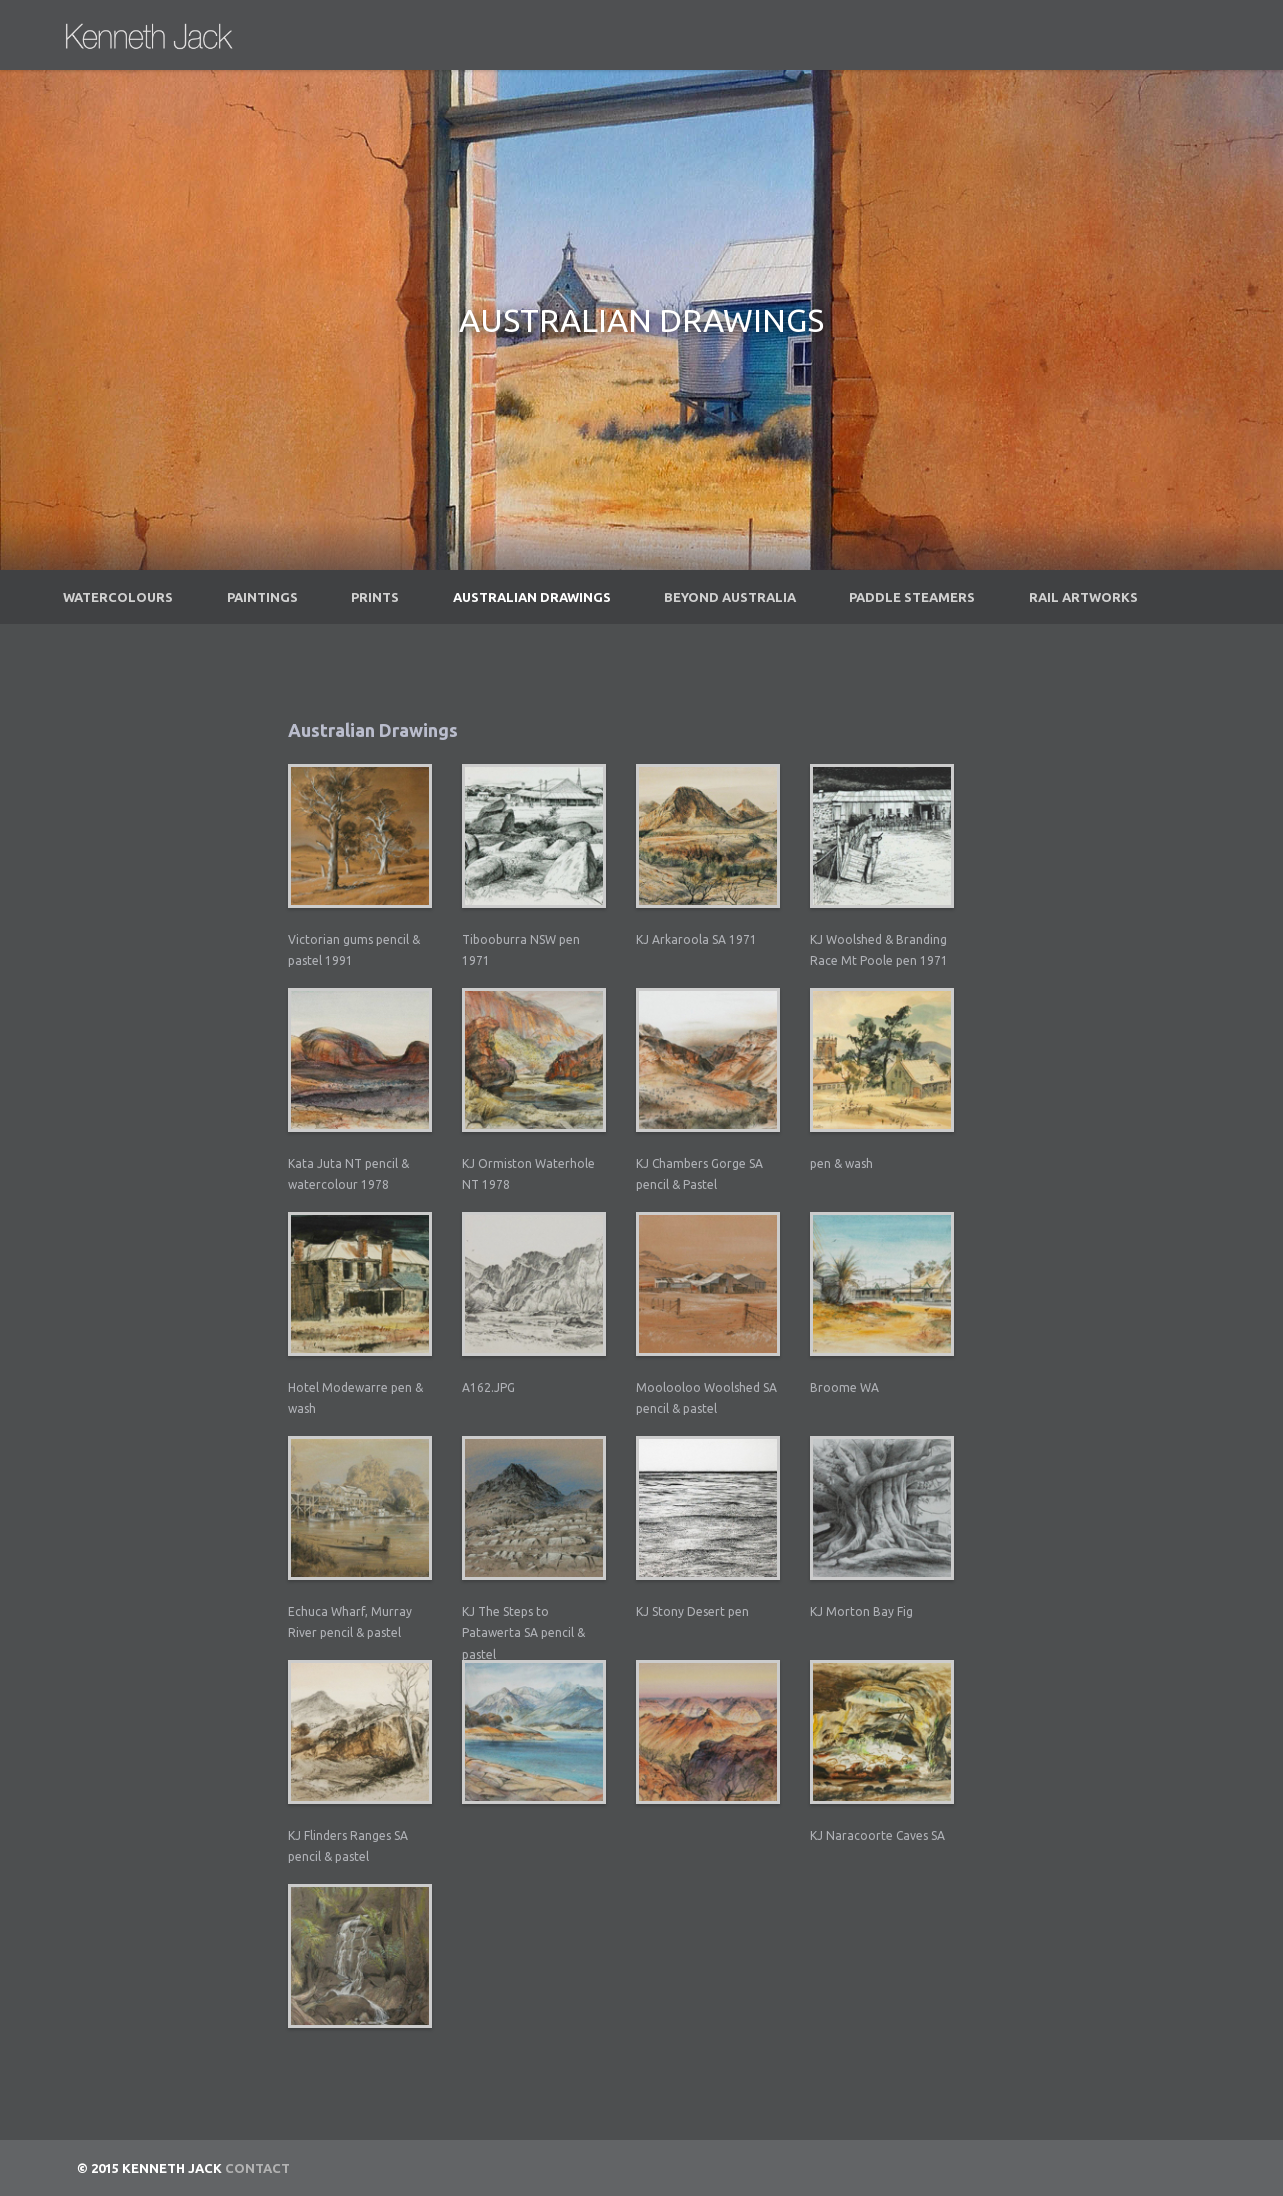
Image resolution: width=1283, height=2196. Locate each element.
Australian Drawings (532, 597)
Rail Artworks (1083, 597)
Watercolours (118, 597)
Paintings (262, 597)
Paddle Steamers (912, 597)
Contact (257, 2168)
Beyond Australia (730, 597)
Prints (375, 597)
